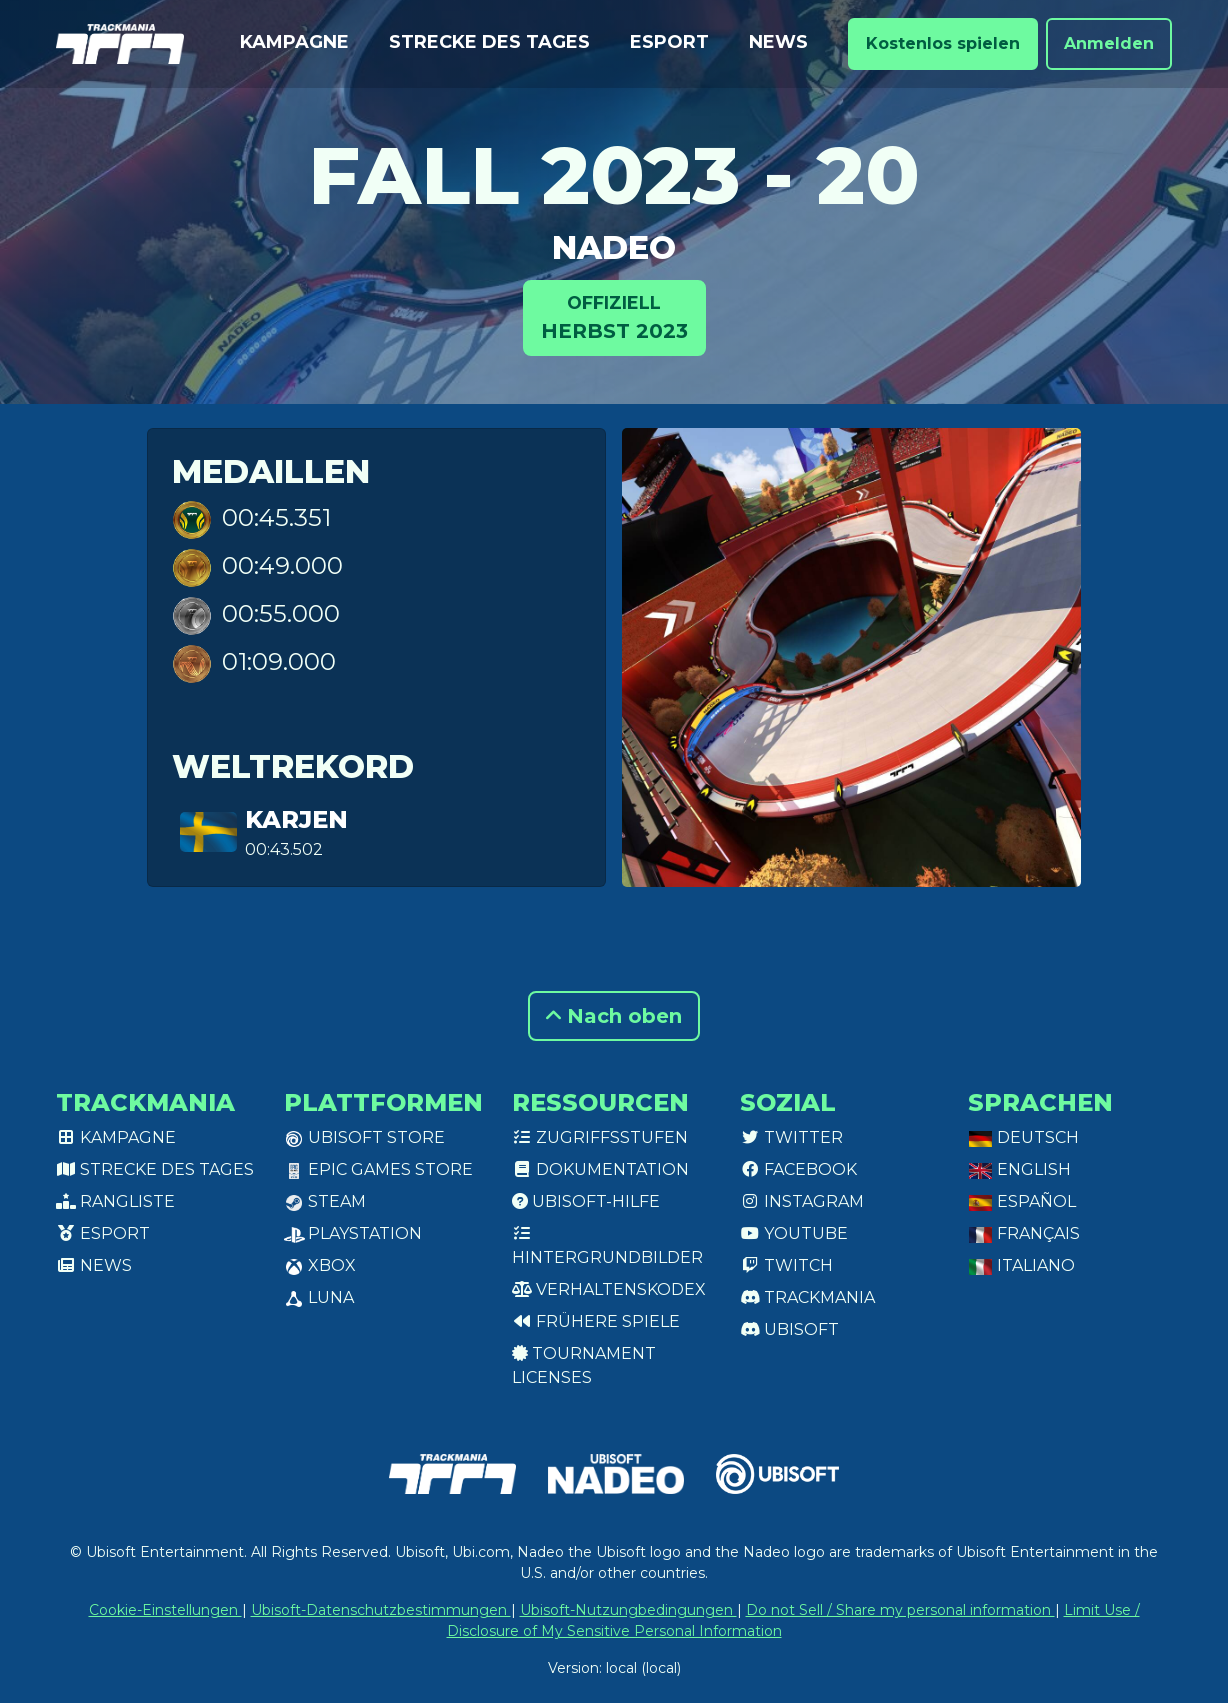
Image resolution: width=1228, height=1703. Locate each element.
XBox (320, 1265)
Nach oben (614, 1016)
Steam (325, 1201)
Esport (669, 42)
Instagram (802, 1201)
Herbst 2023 (614, 316)
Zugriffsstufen (600, 1137)
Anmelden (1109, 43)
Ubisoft (789, 1329)
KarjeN (296, 819)
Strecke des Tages (489, 42)
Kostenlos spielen (943, 43)
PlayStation (353, 1233)
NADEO (614, 247)
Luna (319, 1297)
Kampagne (294, 42)
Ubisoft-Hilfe (586, 1201)
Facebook (798, 1169)
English (1019, 1169)
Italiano (1021, 1265)
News (778, 42)
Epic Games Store (378, 1169)
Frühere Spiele (596, 1321)
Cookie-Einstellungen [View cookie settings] (165, 1610)
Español (1022, 1201)
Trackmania (807, 1297)
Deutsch (1023, 1137)
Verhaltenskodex (609, 1289)
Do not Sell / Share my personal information (900, 1610)
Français (1024, 1233)
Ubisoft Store (364, 1137)
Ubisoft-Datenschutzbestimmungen (381, 1610)
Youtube (794, 1233)
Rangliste (115, 1201)
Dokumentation (600, 1169)
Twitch (786, 1265)
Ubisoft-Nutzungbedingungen (628, 1610)
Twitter (791, 1137)
